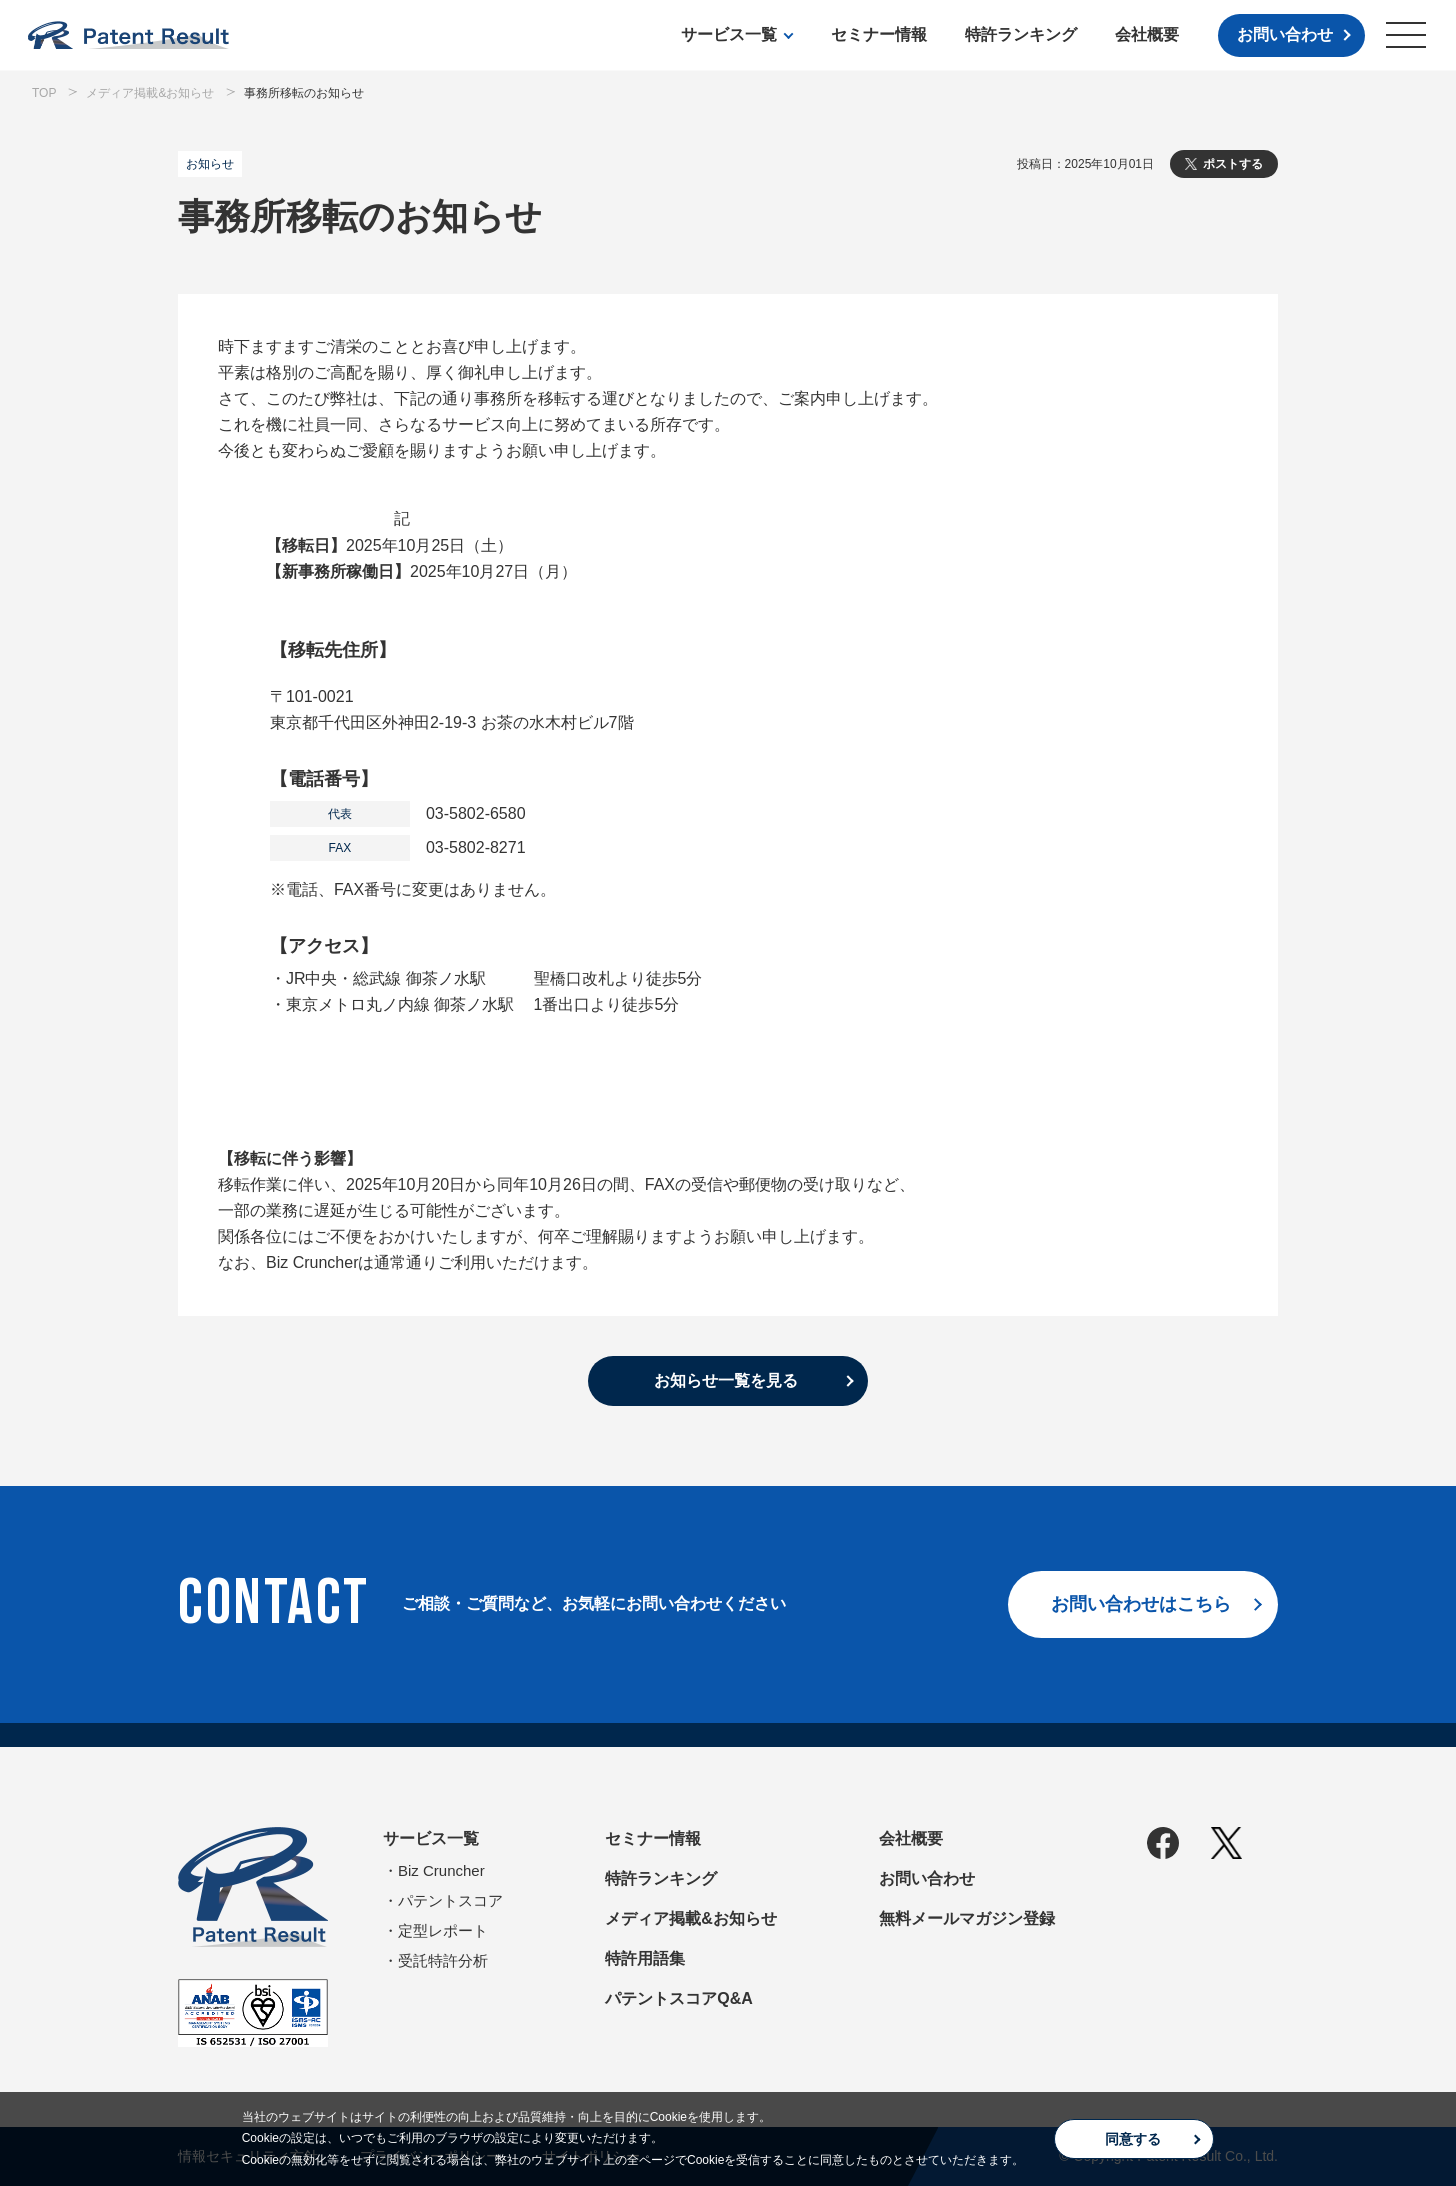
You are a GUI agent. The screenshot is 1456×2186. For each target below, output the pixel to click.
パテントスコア (450, 1900)
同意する (1133, 2139)
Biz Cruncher (441, 1870)
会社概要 (1147, 34)
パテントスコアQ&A (679, 1998)
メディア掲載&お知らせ (691, 1918)
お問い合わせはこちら (1141, 1604)
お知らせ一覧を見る (726, 1380)
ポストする (1233, 164)
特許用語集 (645, 1958)
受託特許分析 (443, 1960)
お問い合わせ (1285, 34)
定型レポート (443, 1930)
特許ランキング (1021, 34)
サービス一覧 (729, 34)
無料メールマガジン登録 (967, 1918)
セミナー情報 (879, 34)
